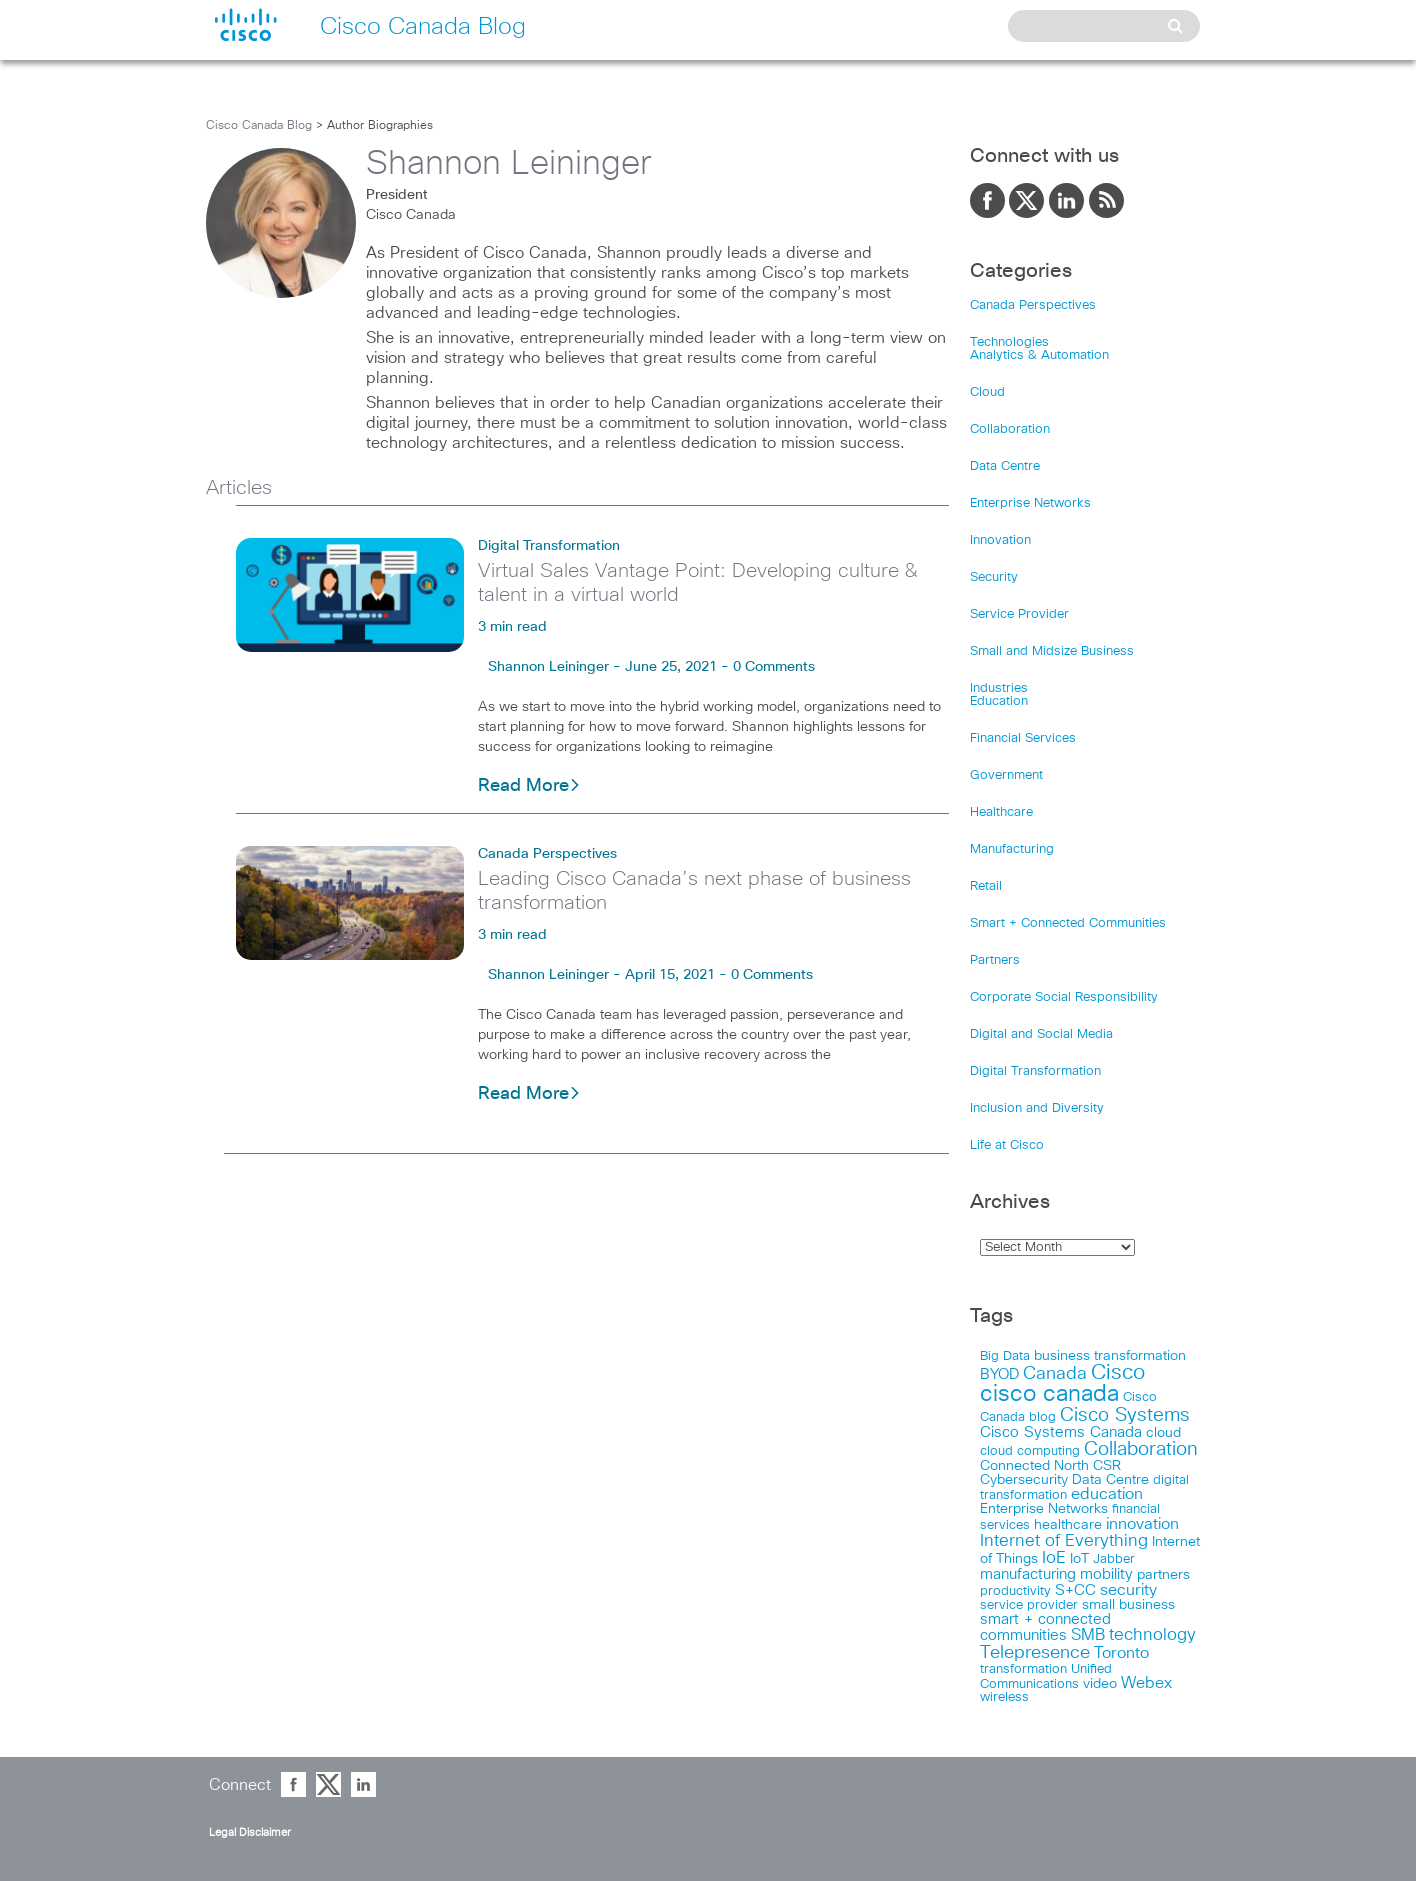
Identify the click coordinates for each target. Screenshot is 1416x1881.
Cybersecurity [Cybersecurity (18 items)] (1024, 1480)
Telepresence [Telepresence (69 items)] (1035, 1653)
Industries (999, 688)
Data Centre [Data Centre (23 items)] (1110, 1480)
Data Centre (1005, 466)
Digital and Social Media (1041, 1034)
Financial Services (1023, 738)
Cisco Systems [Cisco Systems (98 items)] (1125, 1415)
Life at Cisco (1007, 1145)
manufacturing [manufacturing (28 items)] (1028, 1574)
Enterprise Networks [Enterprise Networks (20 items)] (1044, 1509)
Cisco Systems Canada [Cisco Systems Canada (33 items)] (1061, 1432)
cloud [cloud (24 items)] (1163, 1433)
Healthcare (1001, 812)
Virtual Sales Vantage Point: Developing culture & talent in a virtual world (698, 583)
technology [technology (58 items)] (1152, 1635)
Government (1006, 775)
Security (994, 577)
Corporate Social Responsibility (1064, 997)
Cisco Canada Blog (259, 126)
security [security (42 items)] (1128, 1590)
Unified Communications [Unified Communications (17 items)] (1046, 1676)
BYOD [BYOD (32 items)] (999, 1374)
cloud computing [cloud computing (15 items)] (1030, 1451)
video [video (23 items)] (1100, 1684)
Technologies (1009, 342)
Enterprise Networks (1030, 503)
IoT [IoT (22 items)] (1079, 1559)
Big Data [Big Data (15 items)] (1005, 1356)
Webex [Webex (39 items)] (1146, 1683)
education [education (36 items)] (1107, 1494)
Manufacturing (1012, 849)
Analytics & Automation (1039, 355)
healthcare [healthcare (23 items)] (1068, 1525)
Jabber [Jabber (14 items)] (1114, 1559)
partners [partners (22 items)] (1163, 1575)
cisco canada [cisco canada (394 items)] (1049, 1394)
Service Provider (1019, 614)
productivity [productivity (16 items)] (1015, 1591)
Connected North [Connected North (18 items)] (1034, 1466)
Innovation (1000, 540)
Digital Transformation (549, 546)
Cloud (987, 392)
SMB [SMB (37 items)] (1088, 1635)
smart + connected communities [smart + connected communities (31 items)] (1045, 1627)
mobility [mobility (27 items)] (1106, 1574)
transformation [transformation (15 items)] (1023, 1669)
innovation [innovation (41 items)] (1142, 1524)
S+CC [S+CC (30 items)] (1075, 1590)
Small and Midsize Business (1052, 651)
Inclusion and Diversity (1037, 1108)
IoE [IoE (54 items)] (1054, 1558)
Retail (986, 886)
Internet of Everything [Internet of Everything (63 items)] (1064, 1541)
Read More (529, 786)
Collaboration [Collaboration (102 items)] (1141, 1449)
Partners (995, 960)
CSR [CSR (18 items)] (1107, 1466)
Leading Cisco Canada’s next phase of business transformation (694, 891)
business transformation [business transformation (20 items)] (1110, 1356)
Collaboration (1010, 429)
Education (999, 701)
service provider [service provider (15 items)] (1029, 1605)
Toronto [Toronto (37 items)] (1121, 1653)
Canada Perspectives (547, 854)
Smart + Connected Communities (1068, 923)
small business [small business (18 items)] (1128, 1605)
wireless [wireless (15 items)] (1004, 1697)
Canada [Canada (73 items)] (1055, 1374)
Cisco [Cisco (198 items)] (1118, 1373)
